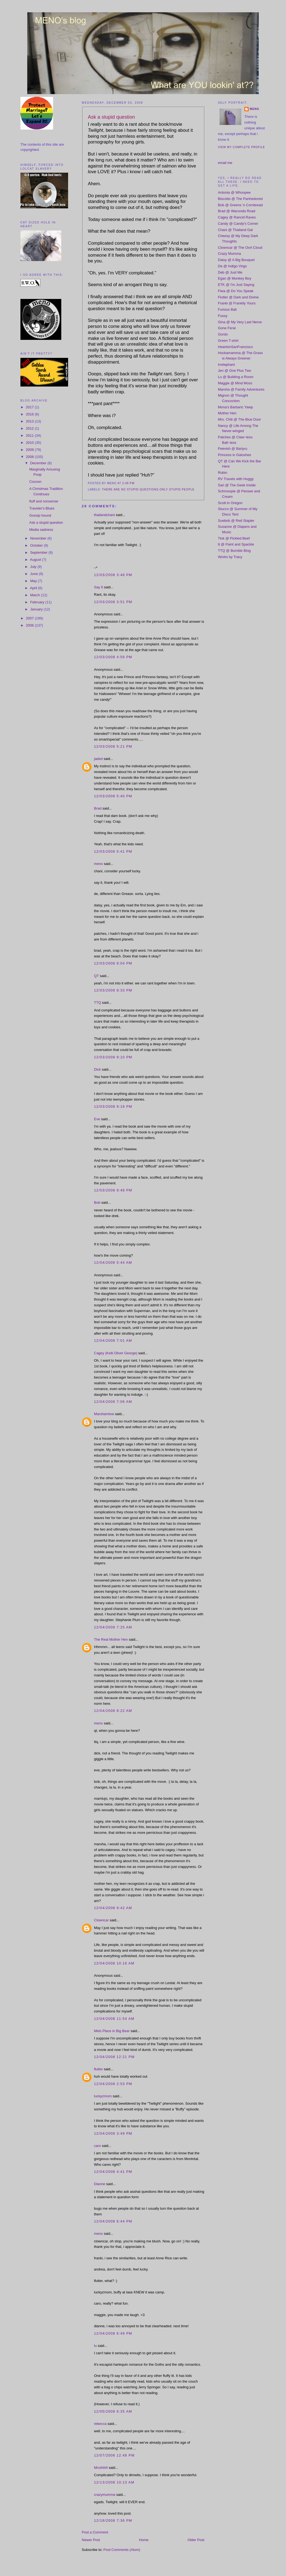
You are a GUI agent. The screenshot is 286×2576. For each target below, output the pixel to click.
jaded (98, 759)
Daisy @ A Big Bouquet (236, 260)
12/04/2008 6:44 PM (113, 2221)
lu (95, 2346)
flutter (98, 2069)
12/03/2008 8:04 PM (113, 963)
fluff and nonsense (43, 501)
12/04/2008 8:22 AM (113, 1711)
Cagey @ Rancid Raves (237, 217)
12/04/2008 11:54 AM (114, 2019)
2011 (30, 435)
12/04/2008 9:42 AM (113, 1908)
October (37, 545)
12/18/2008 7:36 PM (113, 2520)
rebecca (100, 2424)
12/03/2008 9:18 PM (113, 1106)
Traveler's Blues (41, 508)
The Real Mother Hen (111, 1639)
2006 (30, 625)
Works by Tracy (230, 557)
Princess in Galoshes (234, 455)
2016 (30, 414)
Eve (97, 1119)
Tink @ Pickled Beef (234, 538)
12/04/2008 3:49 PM (113, 2133)
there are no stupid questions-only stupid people (148, 489)
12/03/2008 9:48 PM (113, 1190)
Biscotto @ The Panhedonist (240, 199)
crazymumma (104, 2495)
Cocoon (35, 482)
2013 (30, 421)
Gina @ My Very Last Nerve (240, 322)
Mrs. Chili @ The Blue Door (239, 419)
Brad (97, 808)
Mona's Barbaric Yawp (235, 407)
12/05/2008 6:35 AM (113, 2411)
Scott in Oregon (230, 503)
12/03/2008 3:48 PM (113, 575)
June (34, 574)
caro (97, 2146)
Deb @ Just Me (230, 272)
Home (144, 2540)
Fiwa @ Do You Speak (235, 291)
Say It (98, 587)
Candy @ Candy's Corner (238, 223)
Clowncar (101, 1920)
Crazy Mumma (229, 253)
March (35, 595)
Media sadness (41, 530)
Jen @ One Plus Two (234, 371)
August (36, 560)
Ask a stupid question (46, 522)
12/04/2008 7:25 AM (113, 1627)
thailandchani (104, 515)
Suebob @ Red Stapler (236, 521)
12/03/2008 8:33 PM (113, 990)
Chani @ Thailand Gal (235, 230)
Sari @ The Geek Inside (237, 485)
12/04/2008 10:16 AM (114, 1963)
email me (225, 163)
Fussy (222, 316)
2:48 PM (128, 483)
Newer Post (91, 2540)
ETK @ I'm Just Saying (236, 285)
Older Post (196, 2540)
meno (98, 864)
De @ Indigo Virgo (232, 266)
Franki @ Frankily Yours (236, 303)
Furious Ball (227, 309)
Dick (97, 1069)
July (34, 567)
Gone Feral (227, 328)
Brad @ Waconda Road (236, 211)
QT (96, 976)
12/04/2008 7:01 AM (113, 1340)
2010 (30, 443)
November (39, 538)
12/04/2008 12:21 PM (114, 2057)
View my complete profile (241, 147)
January (37, 609)
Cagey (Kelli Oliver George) (115, 1353)
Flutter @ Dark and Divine (238, 297)
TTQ (97, 1003)
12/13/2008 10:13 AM (114, 2482)
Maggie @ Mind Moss (235, 383)
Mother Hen (227, 413)
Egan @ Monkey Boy (234, 278)
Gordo (223, 334)
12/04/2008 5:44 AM (113, 1262)
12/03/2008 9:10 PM (113, 1057)
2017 (30, 407)
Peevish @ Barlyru (232, 449)
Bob (97, 1202)
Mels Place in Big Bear (112, 2031)
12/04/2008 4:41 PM (113, 2172)
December (39, 463)
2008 (30, 457)
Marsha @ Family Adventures (241, 389)
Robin (222, 473)
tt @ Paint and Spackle (236, 544)
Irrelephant (226, 365)
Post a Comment (95, 2532)
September (39, 552)
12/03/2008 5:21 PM (113, 746)
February (37, 602)
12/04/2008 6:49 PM (113, 2333)
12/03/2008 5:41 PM (113, 851)
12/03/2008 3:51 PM (113, 602)
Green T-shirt (228, 341)
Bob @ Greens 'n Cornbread (240, 205)
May (34, 581)
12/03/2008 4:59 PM (113, 657)
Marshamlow (104, 1414)
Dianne (99, 2184)
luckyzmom (103, 2096)
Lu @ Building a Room (235, 377)
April (34, 588)
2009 (30, 450)
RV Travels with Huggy (236, 479)
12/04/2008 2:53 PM (113, 2084)
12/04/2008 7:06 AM (113, 1402)
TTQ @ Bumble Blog (234, 551)
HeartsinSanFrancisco (235, 347)
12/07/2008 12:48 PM (114, 2455)
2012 (30, 428)
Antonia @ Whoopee (234, 192)
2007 (30, 618)
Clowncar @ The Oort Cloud (240, 247)
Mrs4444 (101, 2468)
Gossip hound (40, 515)
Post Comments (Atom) (122, 2550)
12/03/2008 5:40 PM (113, 796)
